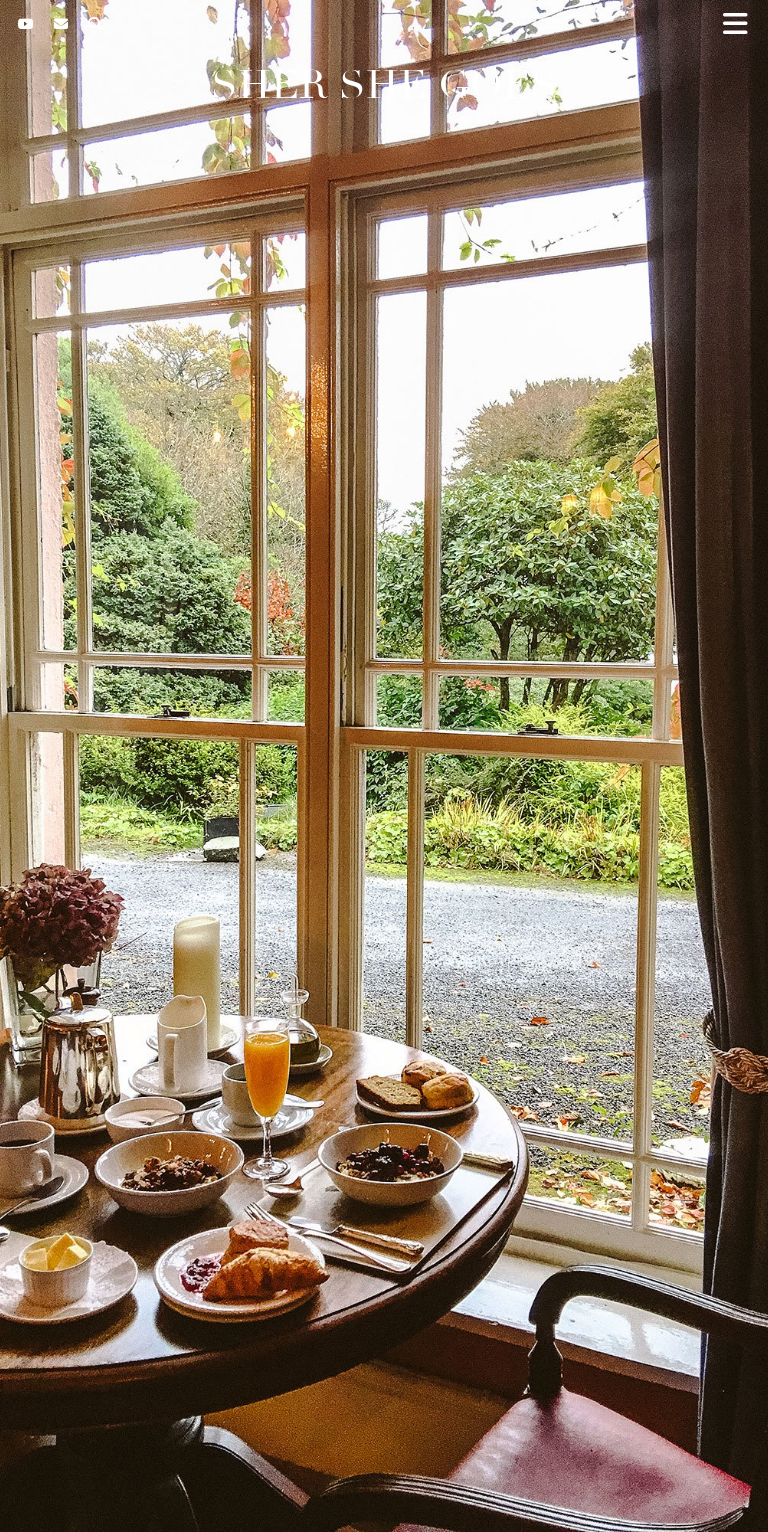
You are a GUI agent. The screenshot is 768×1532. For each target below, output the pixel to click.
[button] (741, 25)
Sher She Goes (384, 85)
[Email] (61, 24)
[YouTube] (26, 24)
